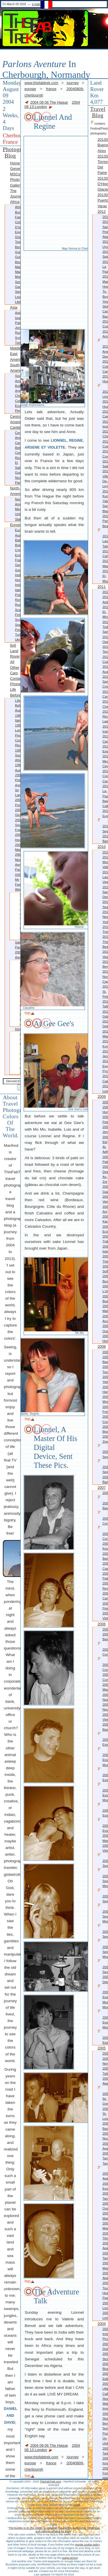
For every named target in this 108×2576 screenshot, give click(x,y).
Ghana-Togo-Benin (17, 242)
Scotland (17, 619)
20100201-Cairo (105, 1078)
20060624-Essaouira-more (103, 1757)
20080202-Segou (103, 1451)
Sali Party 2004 (17, 947)
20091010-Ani (105, 1209)
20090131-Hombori (105, 1338)
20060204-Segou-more (103, 1878)
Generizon (15, 168)
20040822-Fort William (105, 2473)
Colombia (17, 401)
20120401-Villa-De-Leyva (105, 478)
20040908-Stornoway (105, 2416)
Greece (17, 570)
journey (73, 83)
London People (17, 732)
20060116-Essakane (103, 2037)
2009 (102, 1096)
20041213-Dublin (105, 2346)
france (51, 89)
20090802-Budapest (105, 1298)
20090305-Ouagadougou (105, 1328)
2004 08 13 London (52, 104)
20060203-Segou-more (103, 1913)
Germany (17, 565)
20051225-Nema (105, 2061)
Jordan (17, 327)
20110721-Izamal (105, 729)
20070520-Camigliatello (105, 1596)
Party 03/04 (17, 872)
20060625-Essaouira (103, 1739)
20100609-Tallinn (105, 1004)
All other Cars (14, 667)
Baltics (17, 540)
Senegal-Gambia (17, 284)
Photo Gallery (15, 182)
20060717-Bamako (105, 1727)
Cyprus (17, 550)
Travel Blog (97, 112)
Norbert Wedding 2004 (15, 933)
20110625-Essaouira (105, 749)
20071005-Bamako (105, 1556)
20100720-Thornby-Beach (105, 941)
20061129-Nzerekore (105, 1697)
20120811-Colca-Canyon (105, 366)
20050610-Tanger (105, 2196)
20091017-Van (105, 1199)
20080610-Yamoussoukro (105, 1379)
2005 (102, 2048)
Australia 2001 (17, 772)
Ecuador (17, 405)
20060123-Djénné (105, 1979)
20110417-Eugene (105, 813)
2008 (102, 1346)
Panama (17, 482)
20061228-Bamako (105, 1636)
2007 (102, 1487)
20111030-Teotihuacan (105, 649)
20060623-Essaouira (103, 1810)
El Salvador (17, 465)
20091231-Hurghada (105, 1109)
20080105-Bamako (105, 1479)
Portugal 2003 (17, 807)
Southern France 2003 (17, 830)
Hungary (17, 580)
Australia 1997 (17, 713)
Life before (15, 692)
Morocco (17, 276)
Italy (17, 590)
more (15, 1014)
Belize (17, 447)
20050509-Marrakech (105, 2226)
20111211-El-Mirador (105, 612)
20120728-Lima (103, 391)
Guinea (17, 252)
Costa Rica (17, 455)
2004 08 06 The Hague (49, 102)
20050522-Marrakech (105, 2215)
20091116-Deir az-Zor (105, 1174)
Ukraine (17, 639)
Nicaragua (17, 477)
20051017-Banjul (105, 2126)
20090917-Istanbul (105, 1249)
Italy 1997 (17, 723)
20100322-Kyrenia (105, 1043)
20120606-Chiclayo (105, 434)
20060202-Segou (103, 1966)
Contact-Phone (15, 681)
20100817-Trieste (105, 929)
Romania (17, 599)
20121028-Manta (105, 279)
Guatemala (17, 472)
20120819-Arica (105, 334)
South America (15, 368)
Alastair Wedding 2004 (15, 918)
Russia (17, 332)
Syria (17, 337)
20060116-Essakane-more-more (103, 1997)
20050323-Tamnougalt (105, 2256)
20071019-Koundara (105, 1546)
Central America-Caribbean (15, 422)
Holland (17, 575)
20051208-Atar (105, 2081)
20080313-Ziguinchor (105, 1439)
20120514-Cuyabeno (105, 453)
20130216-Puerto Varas (103, 200)
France (17, 560)
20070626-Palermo (105, 1576)
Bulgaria (17, 545)
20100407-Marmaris (105, 1034)
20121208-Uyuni (105, 244)
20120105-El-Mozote (105, 576)
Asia (13, 307)
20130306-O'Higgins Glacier (103, 183)
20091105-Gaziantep (105, 1189)
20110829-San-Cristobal (105, 681)
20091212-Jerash (105, 1129)
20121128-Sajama (105, 254)
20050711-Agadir (103, 2173)
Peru (17, 410)
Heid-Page (105, 2295)
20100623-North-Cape (105, 976)
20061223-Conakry (103, 1649)
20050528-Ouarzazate (105, 2206)
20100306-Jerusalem (105, 1053)
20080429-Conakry (105, 1419)
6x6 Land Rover (15, 650)
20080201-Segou (103, 1466)
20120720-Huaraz (105, 404)
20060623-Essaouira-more (103, 1792)
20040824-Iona (105, 2461)
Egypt (17, 232)
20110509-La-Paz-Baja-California (105, 796)
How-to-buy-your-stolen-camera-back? (105, 301)
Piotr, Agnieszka (15, 1021)
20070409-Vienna (105, 1615)
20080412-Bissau (105, 1429)
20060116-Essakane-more (103, 2019)
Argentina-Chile (17, 393)
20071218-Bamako (103, 1503)
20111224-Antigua (105, 599)
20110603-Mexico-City (105, 761)
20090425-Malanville (105, 1308)
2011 (102, 586)
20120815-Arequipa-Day (103, 348)
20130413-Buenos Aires (103, 145)
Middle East (15, 351)
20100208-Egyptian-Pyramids (105, 1066)
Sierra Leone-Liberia (17, 296)
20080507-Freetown (105, 1409)
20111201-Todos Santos (105, 627)
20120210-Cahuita (105, 553)
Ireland (17, 584)
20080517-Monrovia (105, 1399)
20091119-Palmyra (105, 1159)
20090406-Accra (105, 1318)
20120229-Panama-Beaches (105, 521)
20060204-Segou (103, 1896)
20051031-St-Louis (105, 2114)
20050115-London (105, 2315)
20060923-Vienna (105, 1717)
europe (30, 89)
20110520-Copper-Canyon (105, 776)
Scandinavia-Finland (17, 612)
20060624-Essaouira (103, 1775)
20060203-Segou (103, 1931)
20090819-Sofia (105, 1269)
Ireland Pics (105, 2336)
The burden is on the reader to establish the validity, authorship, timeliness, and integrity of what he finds (54, 2529)
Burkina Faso (17, 214)
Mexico (17, 509)
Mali (17, 267)
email (76, 2504)
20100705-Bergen (105, 964)
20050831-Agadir (105, 2146)
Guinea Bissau (17, 259)
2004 (102, 2323)
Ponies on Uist (105, 2438)
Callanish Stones (105, 2396)
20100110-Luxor (105, 1088)
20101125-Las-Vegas (105, 877)
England (17, 555)
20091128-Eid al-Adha (105, 1144)
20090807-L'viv (105, 1288)
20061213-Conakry (105, 1677)
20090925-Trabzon (105, 1239)
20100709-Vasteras (105, 954)
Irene (17, 1029)
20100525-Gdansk (105, 1014)
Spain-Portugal (17, 627)
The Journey (15, 193)
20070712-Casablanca (105, 1566)
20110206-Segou (103, 826)
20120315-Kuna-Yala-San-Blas (105, 501)
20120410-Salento (105, 464)
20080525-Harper (105, 1389)
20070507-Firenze (105, 1606)
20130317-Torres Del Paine (103, 164)
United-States (17, 516)
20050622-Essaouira (105, 2186)
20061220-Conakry (103, 1664)
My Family (17, 882)
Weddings (17, 889)
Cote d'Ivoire (17, 224)
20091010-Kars (105, 1219)
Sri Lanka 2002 (17, 795)
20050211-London (105, 2305)
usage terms (69, 2557)
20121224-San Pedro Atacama (105, 229)
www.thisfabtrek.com (41, 83)
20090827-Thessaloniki (105, 1258)
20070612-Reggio (105, 1586)
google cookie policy (87, 2544)
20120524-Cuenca (105, 444)
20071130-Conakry (103, 1518)
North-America (15, 491)
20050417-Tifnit (105, 2236)
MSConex (15, 174)
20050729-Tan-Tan (105, 2158)
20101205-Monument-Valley (105, 862)
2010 (102, 846)
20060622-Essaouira (103, 1825)
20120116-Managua (105, 563)
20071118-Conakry (103, 1533)
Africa (15, 202)
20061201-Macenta (105, 1687)
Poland (17, 595)
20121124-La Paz (105, 267)
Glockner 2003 (17, 817)
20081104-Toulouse (105, 1369)
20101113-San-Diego (105, 892)
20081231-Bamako (105, 1359)
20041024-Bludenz (105, 2366)
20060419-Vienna (105, 1848)
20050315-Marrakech (105, 2265)
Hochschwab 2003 (17, 842)
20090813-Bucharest (105, 1278)
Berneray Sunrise (105, 2426)
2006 (102, 1624)
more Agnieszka (17, 862)
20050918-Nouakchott (105, 2136)
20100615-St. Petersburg (105, 991)
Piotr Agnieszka (17, 782)
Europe (15, 525)
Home (15, 163)
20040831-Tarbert (105, 2451)
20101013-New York (105, 917)
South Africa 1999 (17, 760)
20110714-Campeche (105, 738)
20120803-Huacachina (105, 379)
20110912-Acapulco (105, 669)
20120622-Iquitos (105, 424)
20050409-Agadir (105, 2245)
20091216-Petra (105, 1119)
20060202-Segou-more (103, 1948)
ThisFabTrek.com (50, 2481)
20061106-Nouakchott (105, 1707)
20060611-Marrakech (105, 1838)
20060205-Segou (103, 1860)
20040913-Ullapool (105, 2386)
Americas (15, 359)
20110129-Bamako (105, 838)
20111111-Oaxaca (105, 639)
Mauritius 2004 (17, 852)
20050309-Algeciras (105, 2275)
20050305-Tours (105, 2285)
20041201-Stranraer (105, 2356)
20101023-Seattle (105, 904)
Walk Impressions (105, 2406)
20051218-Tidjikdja (105, 2071)
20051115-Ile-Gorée (103, 2095)
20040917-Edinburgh (105, 2376)
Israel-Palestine (17, 320)
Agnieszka (17, 957)
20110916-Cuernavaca (105, 659)
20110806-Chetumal (105, 704)
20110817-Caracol (105, 694)
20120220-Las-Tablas (103, 538)
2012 (102, 211)
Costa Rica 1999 (17, 745)
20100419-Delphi (105, 1024)
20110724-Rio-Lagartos (105, 716)
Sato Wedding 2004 (15, 904)
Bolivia (17, 386)
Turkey (17, 342)
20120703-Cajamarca (105, 414)
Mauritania (17, 272)
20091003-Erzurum (105, 1229)
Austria (17, 535)
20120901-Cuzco (105, 324)
